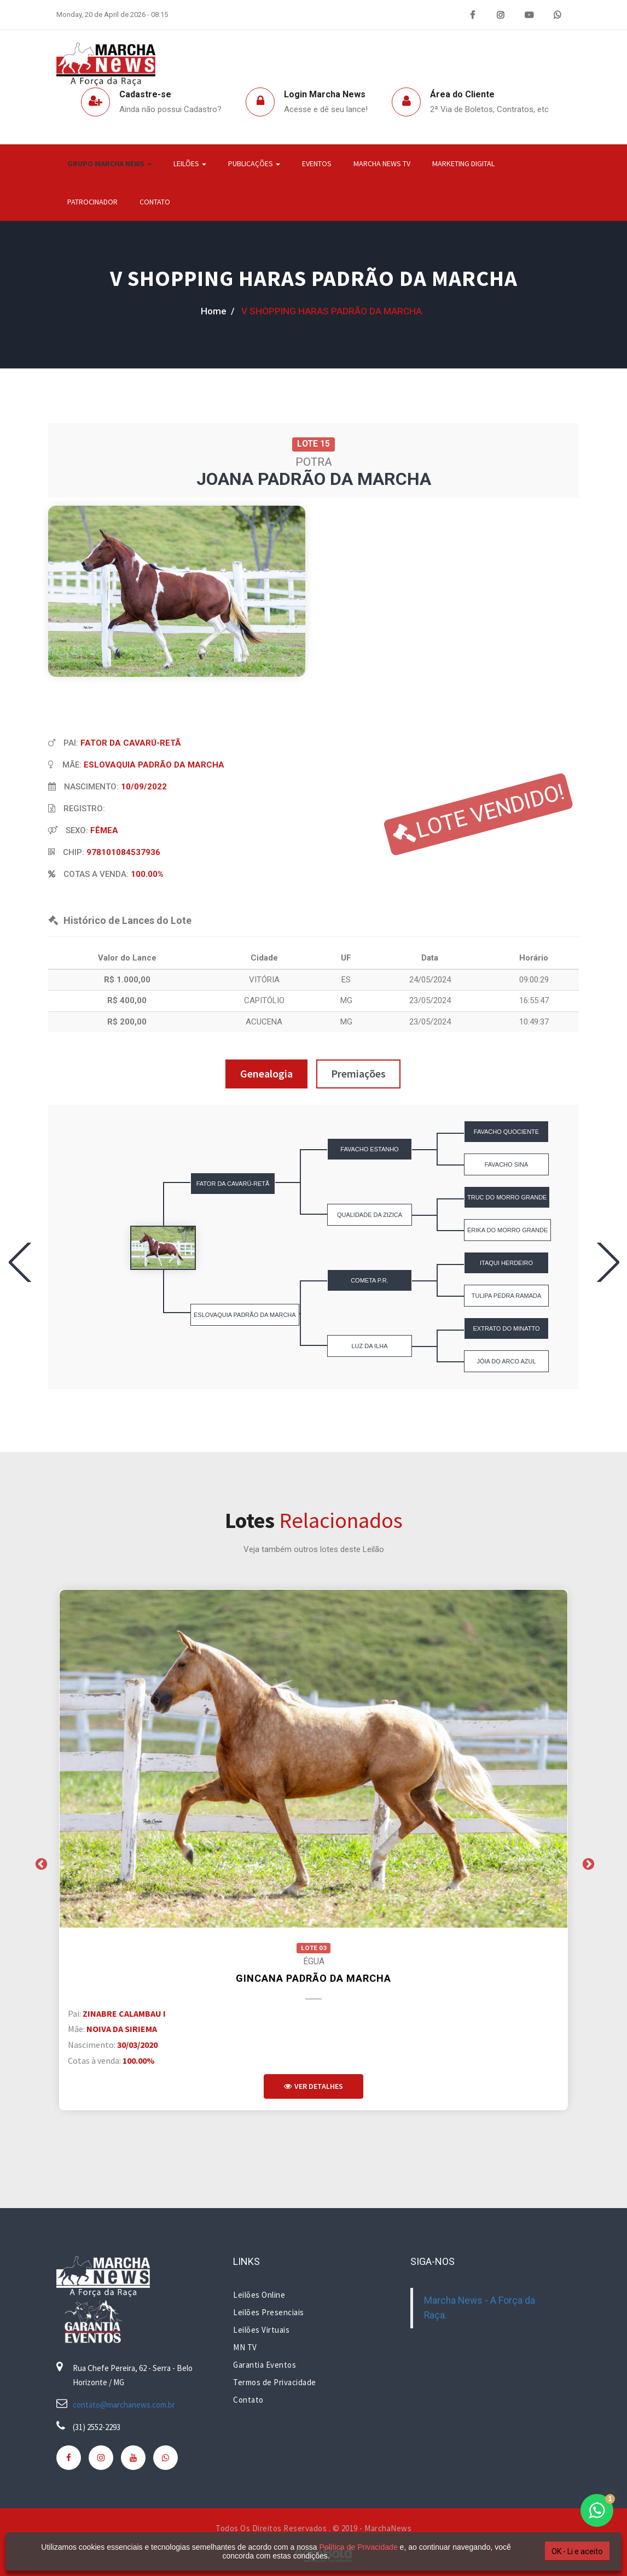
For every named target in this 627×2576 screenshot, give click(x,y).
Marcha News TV (381, 163)
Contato (155, 202)
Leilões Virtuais (261, 2330)
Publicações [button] (254, 163)
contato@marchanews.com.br (124, 2404)
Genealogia (266, 1073)
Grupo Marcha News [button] (109, 163)
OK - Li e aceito (561, 2551)
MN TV (245, 2347)
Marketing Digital (463, 163)
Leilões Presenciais (268, 2312)
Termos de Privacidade (274, 2382)
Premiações (358, 1073)
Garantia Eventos (264, 2365)
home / (218, 311)
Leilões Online (259, 2295)
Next (587, 1863)
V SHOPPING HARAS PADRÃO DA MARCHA (314, 278)
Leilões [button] (189, 163)
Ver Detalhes (313, 2086)
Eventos (317, 163)
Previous (39, 1863)
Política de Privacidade (350, 2547)
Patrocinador (92, 202)
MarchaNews (387, 2528)
